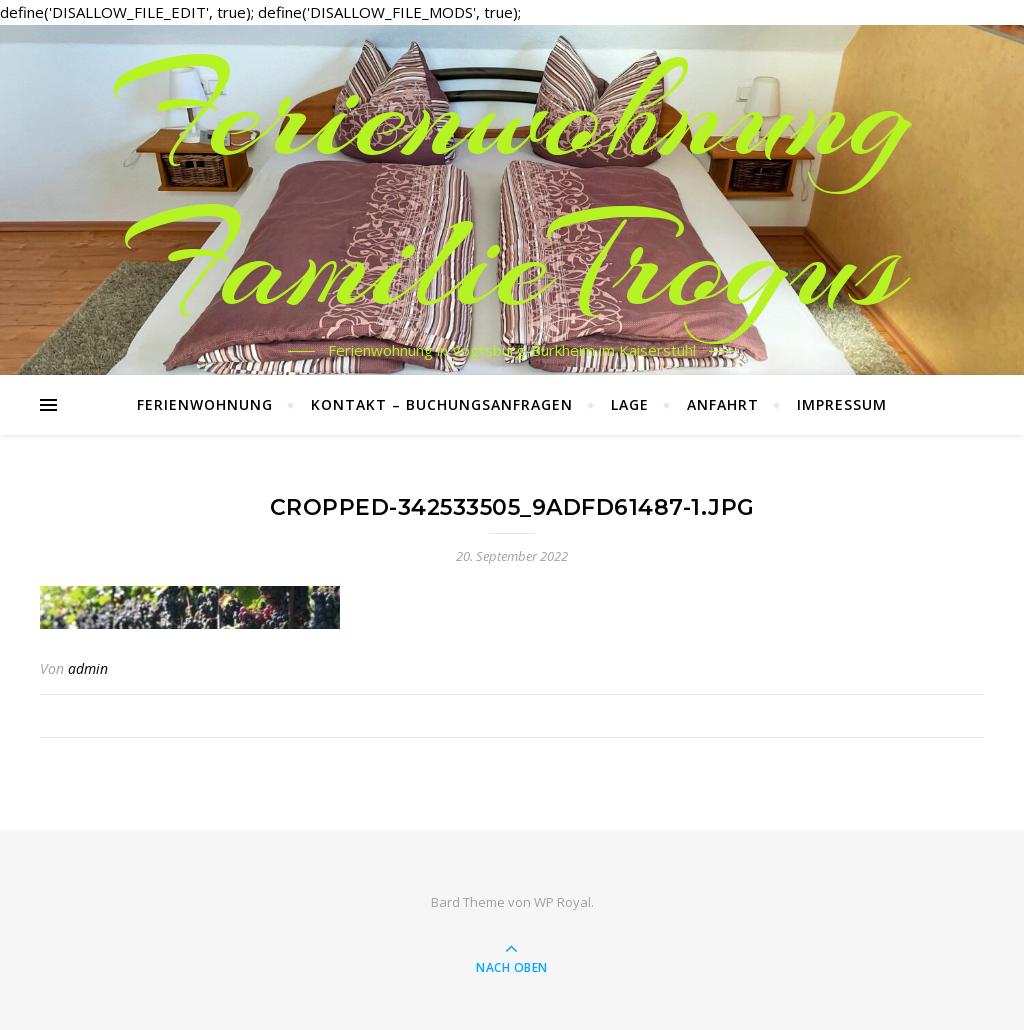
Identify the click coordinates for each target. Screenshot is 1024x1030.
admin (88, 668)
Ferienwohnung (205, 404)
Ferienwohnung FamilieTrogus (512, 188)
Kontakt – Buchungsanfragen (442, 404)
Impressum (842, 404)
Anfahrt (723, 404)
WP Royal (562, 902)
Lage (630, 404)
